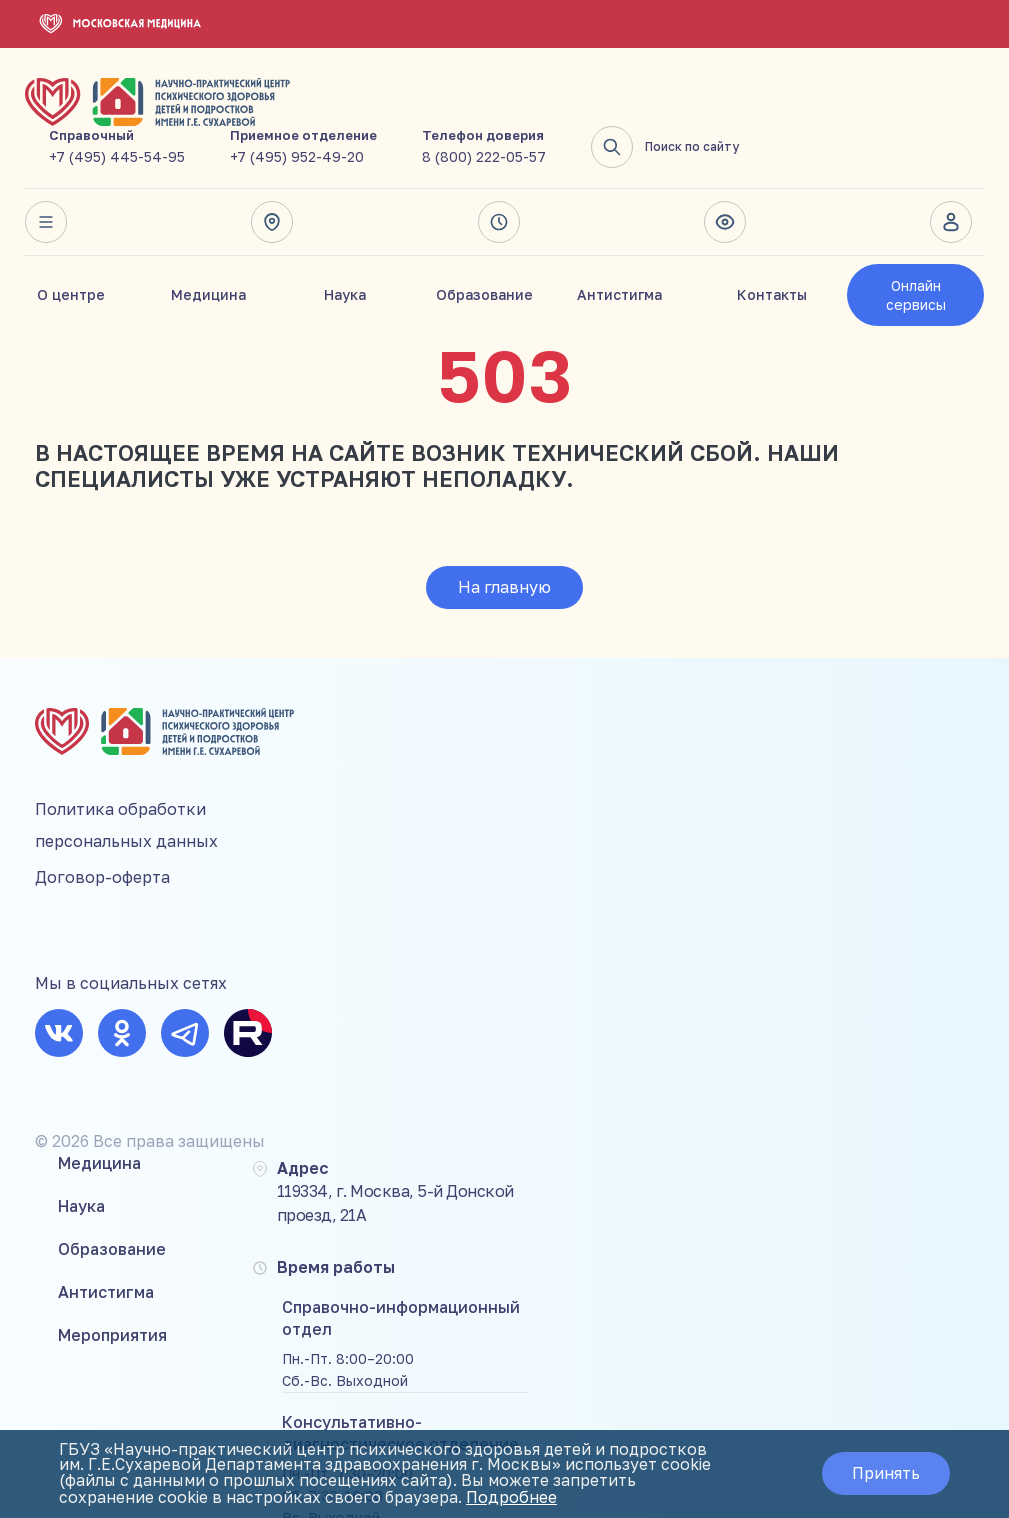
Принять (884, 1474)
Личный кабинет (952, 176)
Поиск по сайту (910, 101)
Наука (345, 248)
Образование (484, 248)
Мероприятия (354, 842)
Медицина (208, 248)
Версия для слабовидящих (725, 176)
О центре (71, 248)
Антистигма (619, 248)
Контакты (772, 248)
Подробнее (514, 1498)
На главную (504, 541)
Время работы (499, 176)
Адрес (272, 176)
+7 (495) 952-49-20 (542, 110)
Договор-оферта (102, 824)
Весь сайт (46, 176)
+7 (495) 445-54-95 (362, 110)
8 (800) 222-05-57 (729, 110)
